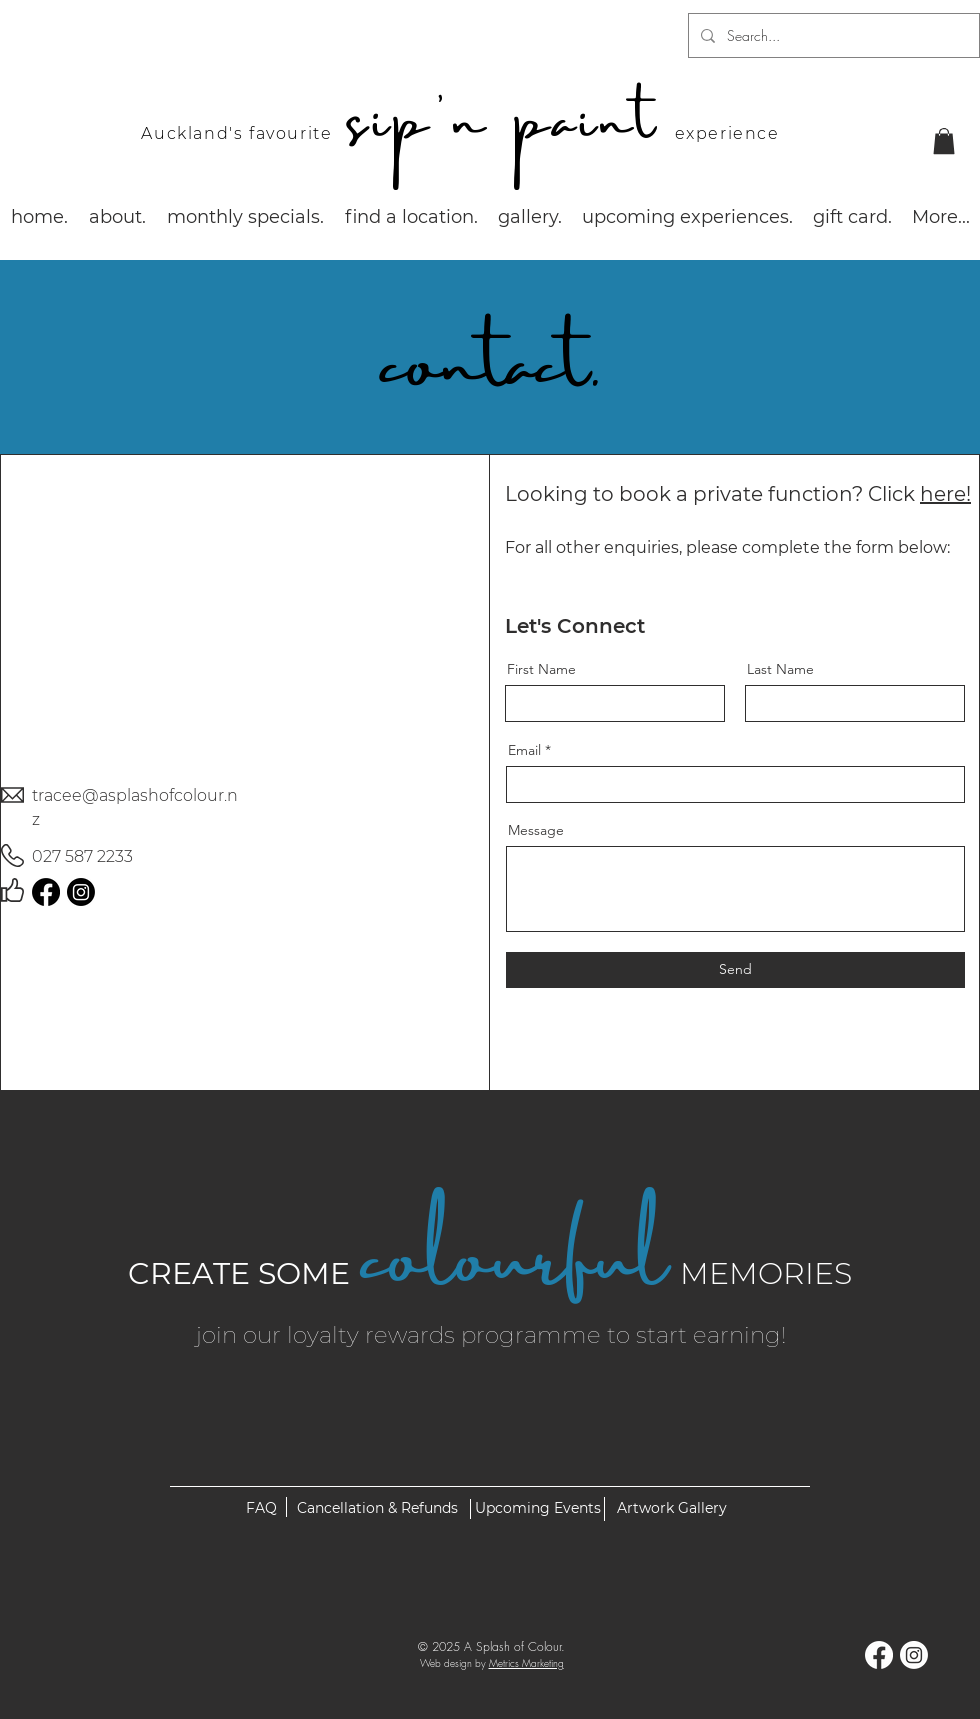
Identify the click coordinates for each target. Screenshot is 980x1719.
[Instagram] (81, 892)
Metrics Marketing (526, 1663)
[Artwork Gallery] (671, 1509)
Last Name (780, 669)
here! (945, 494)
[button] (944, 141)
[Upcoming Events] (537, 1509)
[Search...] (832, 35)
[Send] (735, 970)
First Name (541, 669)
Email (524, 750)
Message (536, 830)
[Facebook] (46, 892)
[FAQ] (261, 1509)
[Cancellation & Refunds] (377, 1509)
